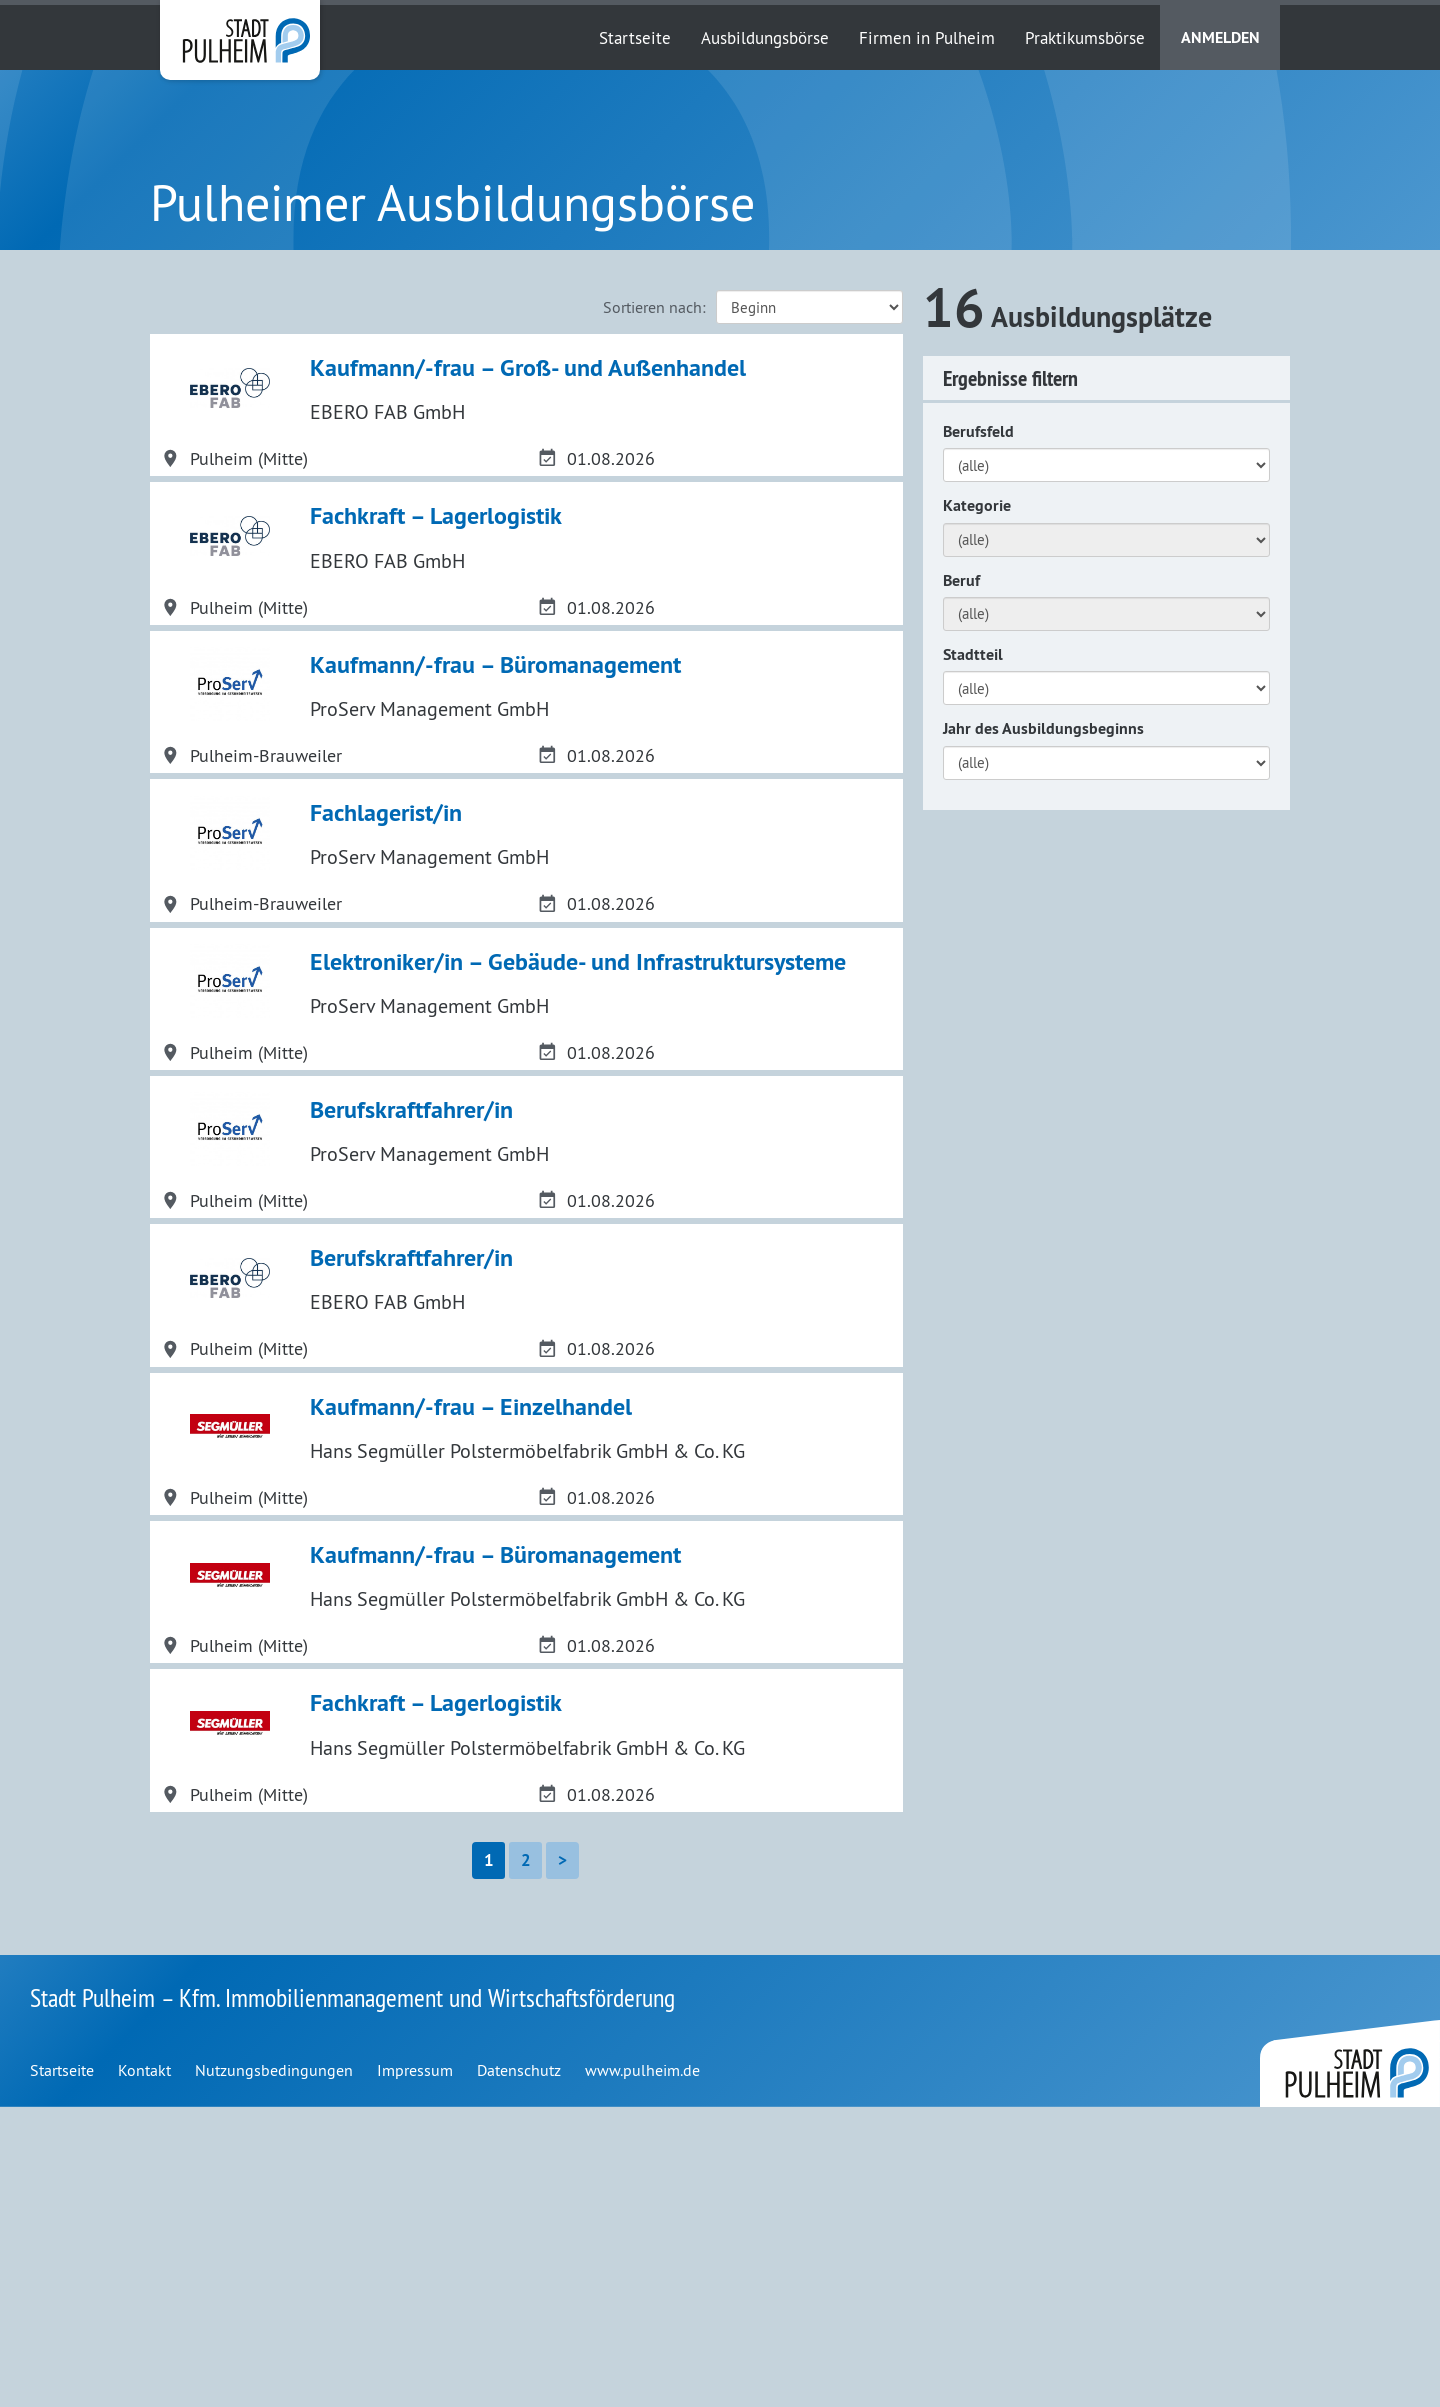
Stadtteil (973, 654)
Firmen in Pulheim (927, 37)
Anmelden (1220, 37)
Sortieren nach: (654, 307)
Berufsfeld (978, 431)
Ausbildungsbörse (765, 37)
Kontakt (144, 2370)
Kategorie (977, 505)
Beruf (961, 580)
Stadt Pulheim (240, 40)
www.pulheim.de (642, 2370)
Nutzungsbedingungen (274, 2370)
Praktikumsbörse (1085, 37)
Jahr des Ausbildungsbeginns (1043, 728)
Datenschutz (519, 2370)
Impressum (415, 2370)
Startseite (635, 37)
